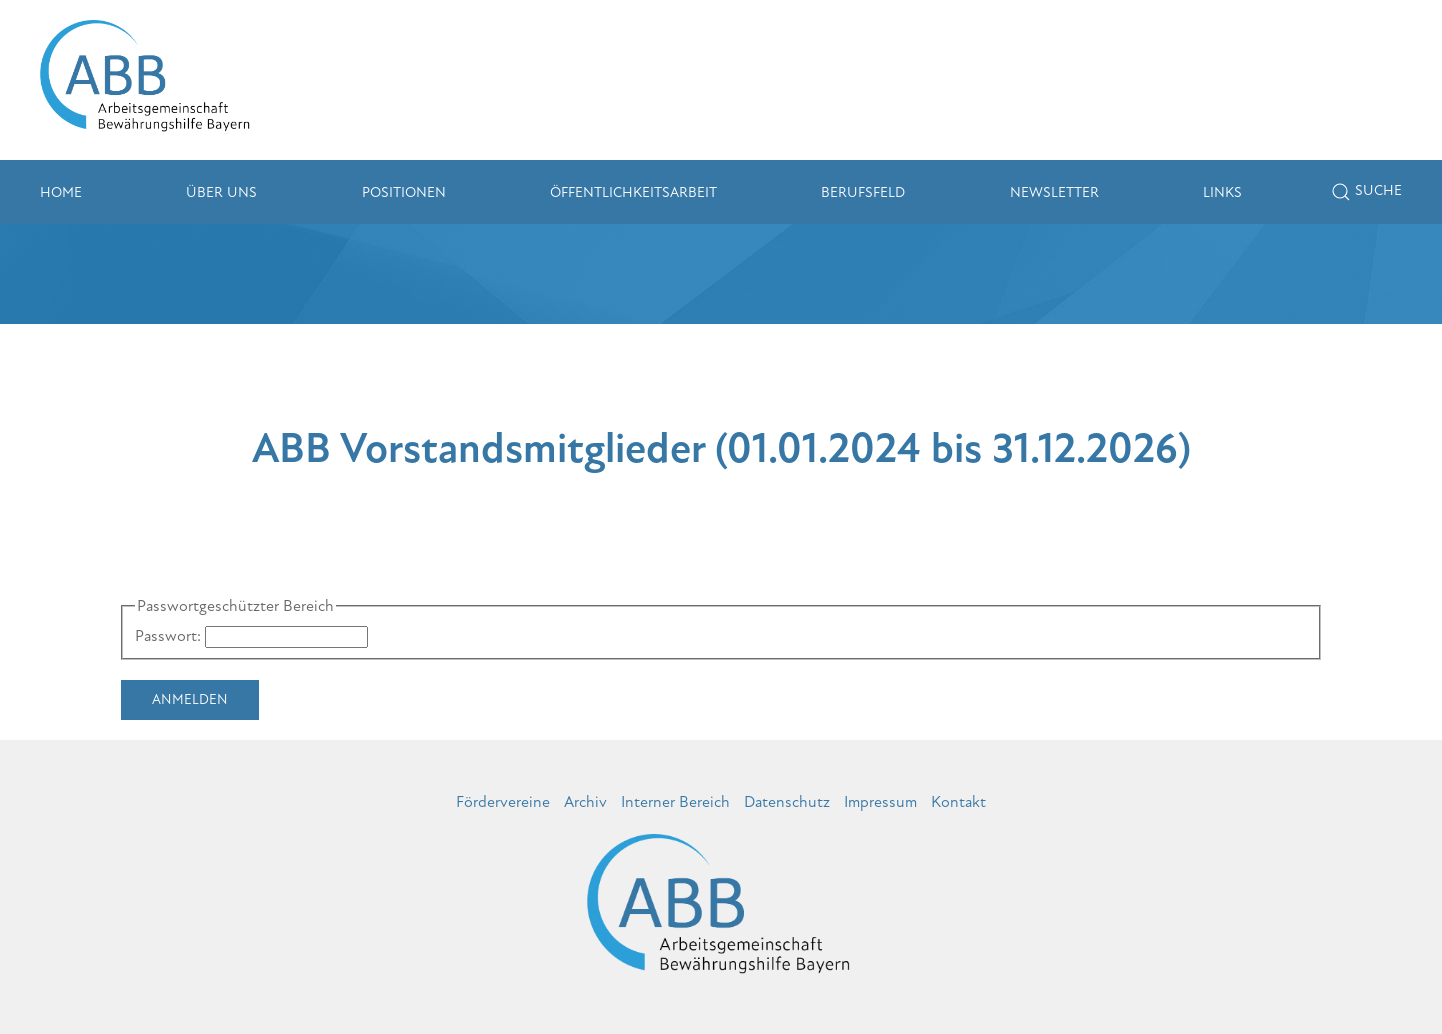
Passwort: (168, 636)
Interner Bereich (675, 802)
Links (1222, 192)
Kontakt (958, 802)
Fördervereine (503, 802)
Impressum (880, 802)
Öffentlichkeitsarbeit (633, 192)
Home (61, 192)
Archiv (585, 802)
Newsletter (1054, 192)
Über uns (221, 192)
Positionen (404, 192)
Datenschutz (787, 802)
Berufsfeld (863, 192)
